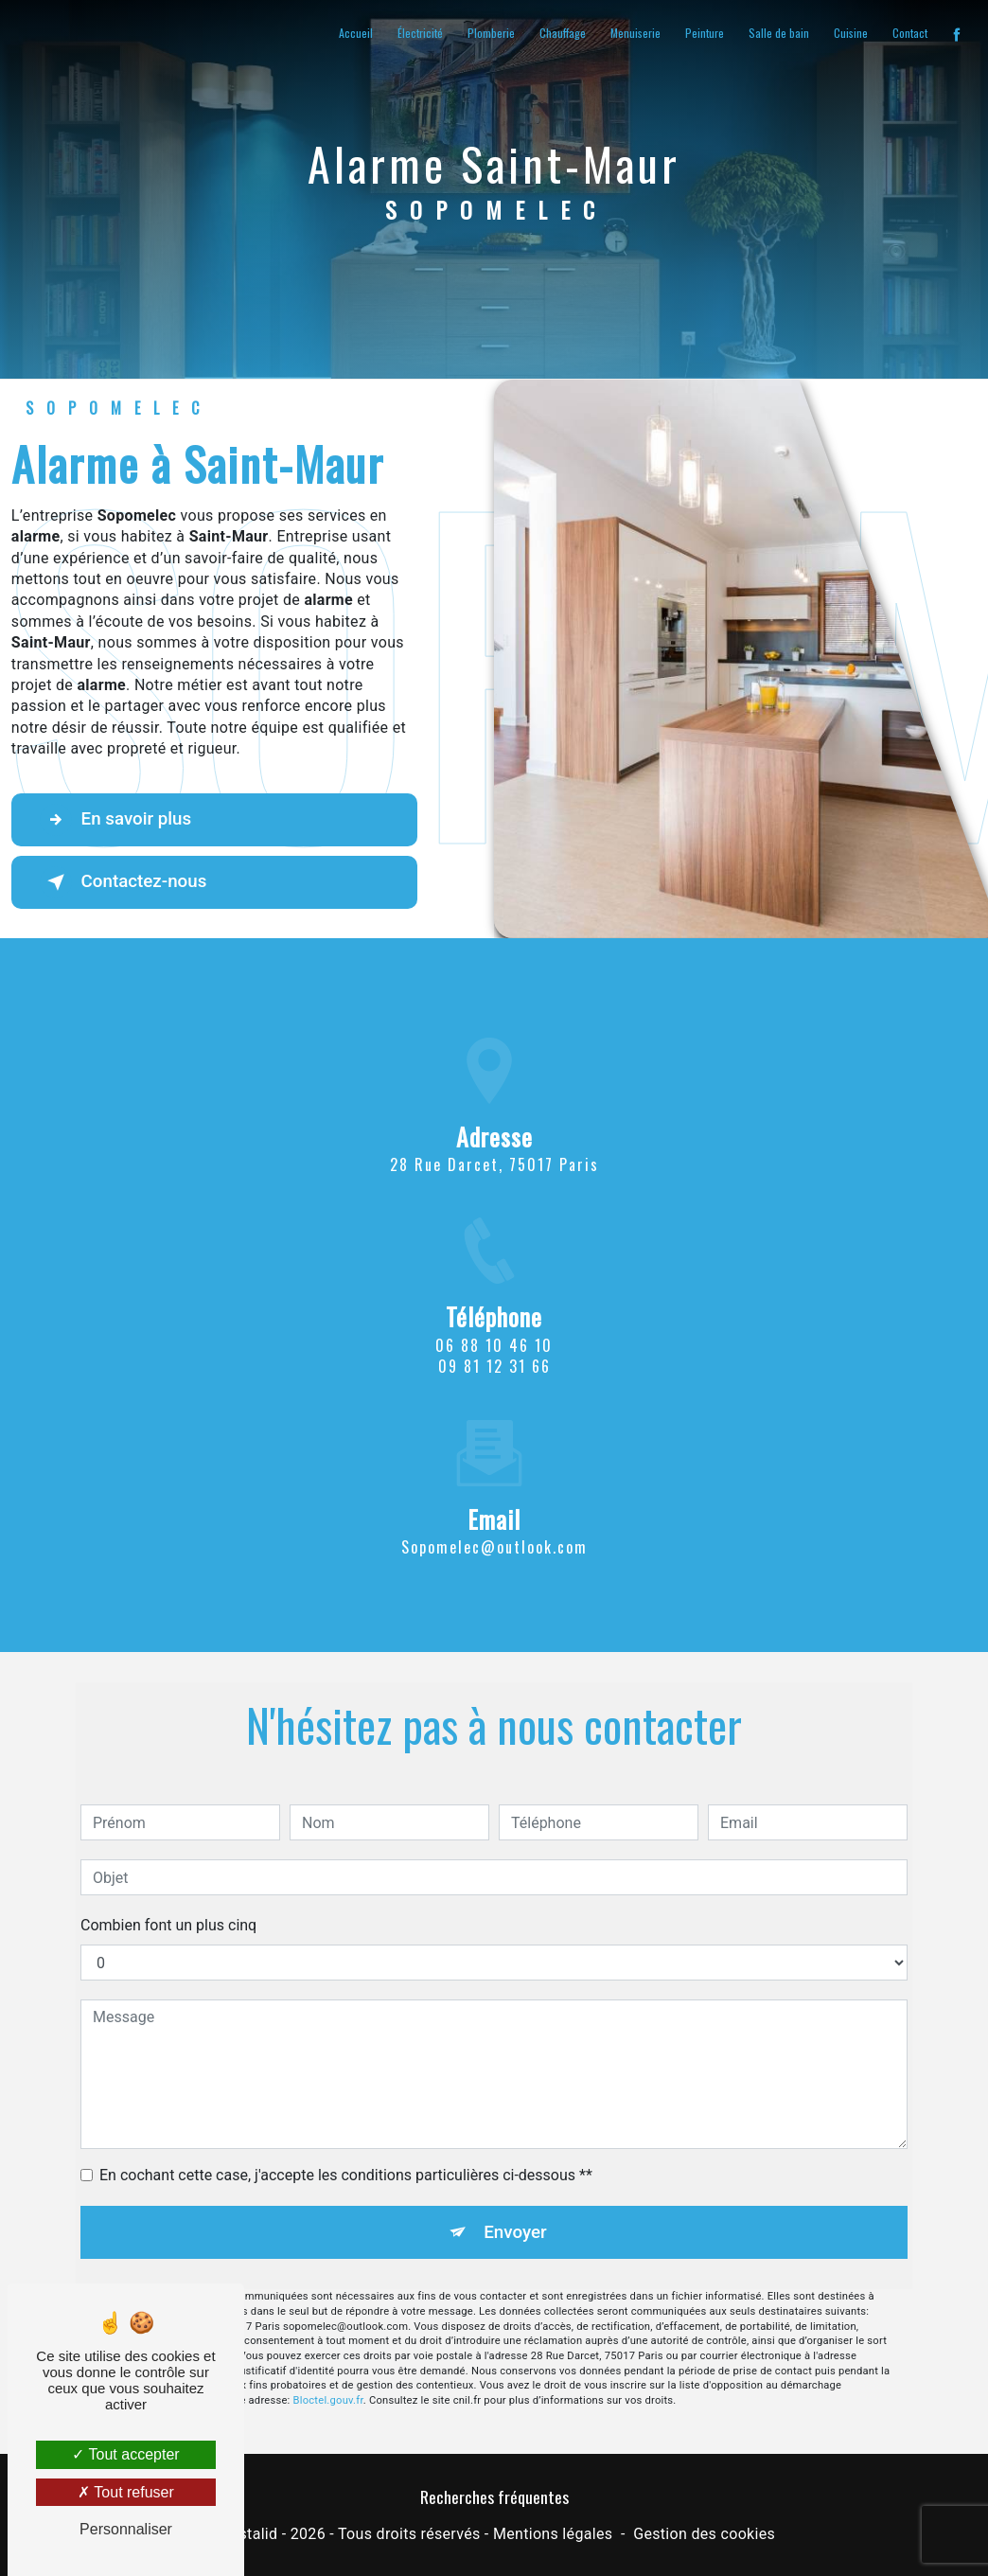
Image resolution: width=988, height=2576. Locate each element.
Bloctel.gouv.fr (328, 2374)
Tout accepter (125, 2454)
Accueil (355, 33)
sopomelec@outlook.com (494, 1519)
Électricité (419, 33)
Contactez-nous (126, 882)
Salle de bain (778, 33)
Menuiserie (634, 33)
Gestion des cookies (704, 2535)
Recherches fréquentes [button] (494, 2496)
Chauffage (561, 33)
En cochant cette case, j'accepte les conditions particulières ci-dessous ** (345, 2148)
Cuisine (850, 33)
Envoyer (516, 2204)
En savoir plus (118, 820)
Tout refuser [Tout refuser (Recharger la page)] (126, 2492)
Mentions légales (552, 2535)
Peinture (703, 33)
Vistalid (251, 2535)
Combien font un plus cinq (168, 1898)
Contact (908, 33)
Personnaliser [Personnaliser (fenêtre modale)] (125, 2529)
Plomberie (490, 33)
